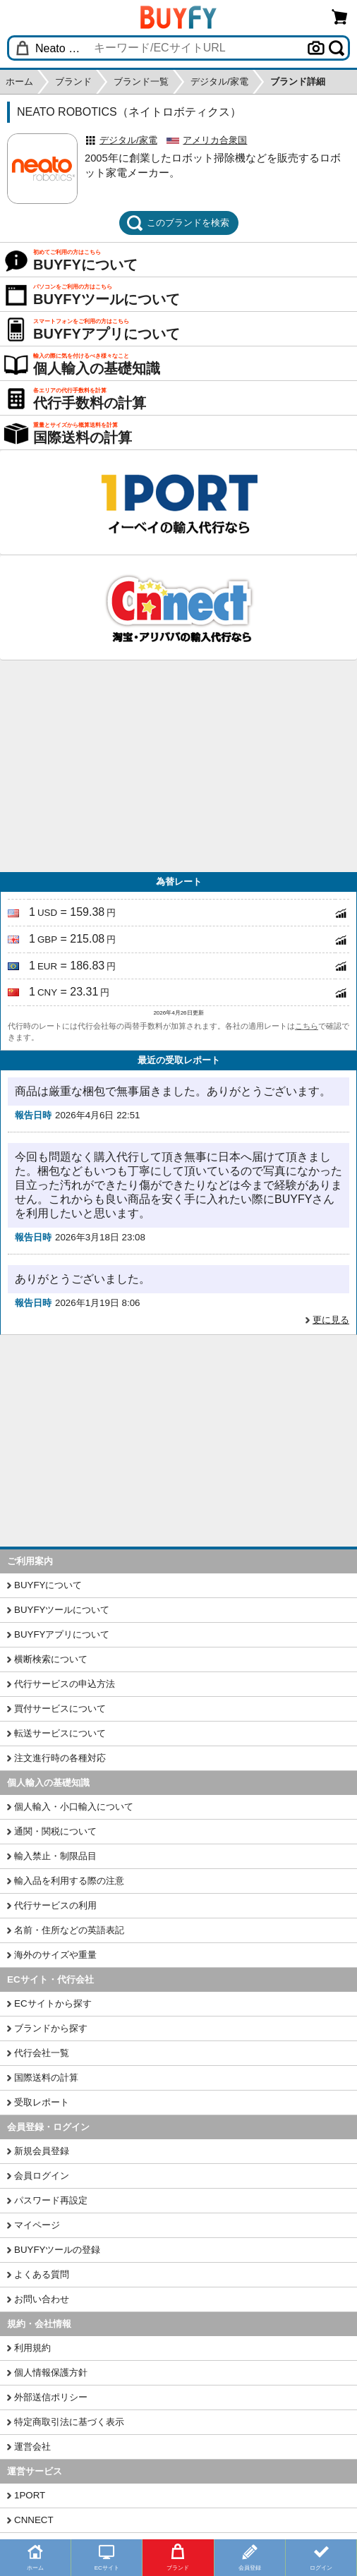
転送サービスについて (60, 1733)
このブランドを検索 (177, 222)
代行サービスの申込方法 (64, 1684)
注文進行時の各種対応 (60, 1758)
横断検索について (50, 1659)
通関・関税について (55, 1831)
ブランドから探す (50, 2028)
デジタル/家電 (128, 140)
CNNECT (34, 2520)
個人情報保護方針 (50, 2372)
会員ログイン (41, 2175)
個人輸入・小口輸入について (73, 1806)
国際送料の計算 (46, 2077)
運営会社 (32, 2446)
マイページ (37, 2225)
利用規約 (32, 2347)
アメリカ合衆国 (215, 140)
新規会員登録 (41, 2151)
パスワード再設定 (50, 2200)
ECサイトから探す (53, 2003)
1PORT (29, 2495)
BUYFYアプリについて (61, 1634)
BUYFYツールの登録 (57, 2249)
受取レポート (41, 2102)
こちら (306, 1026)
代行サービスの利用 (55, 1905)
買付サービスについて (60, 1708)
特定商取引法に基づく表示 (69, 2422)
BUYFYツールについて (61, 1609)
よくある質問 (41, 2274)
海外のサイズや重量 (55, 1954)
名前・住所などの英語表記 (69, 1930)
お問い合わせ (41, 2299)
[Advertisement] (178, 766)
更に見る (331, 1319)
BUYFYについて (48, 1585)
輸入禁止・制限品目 (55, 1856)
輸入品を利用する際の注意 (69, 1880)
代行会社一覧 (41, 2053)
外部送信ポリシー (50, 2397)
